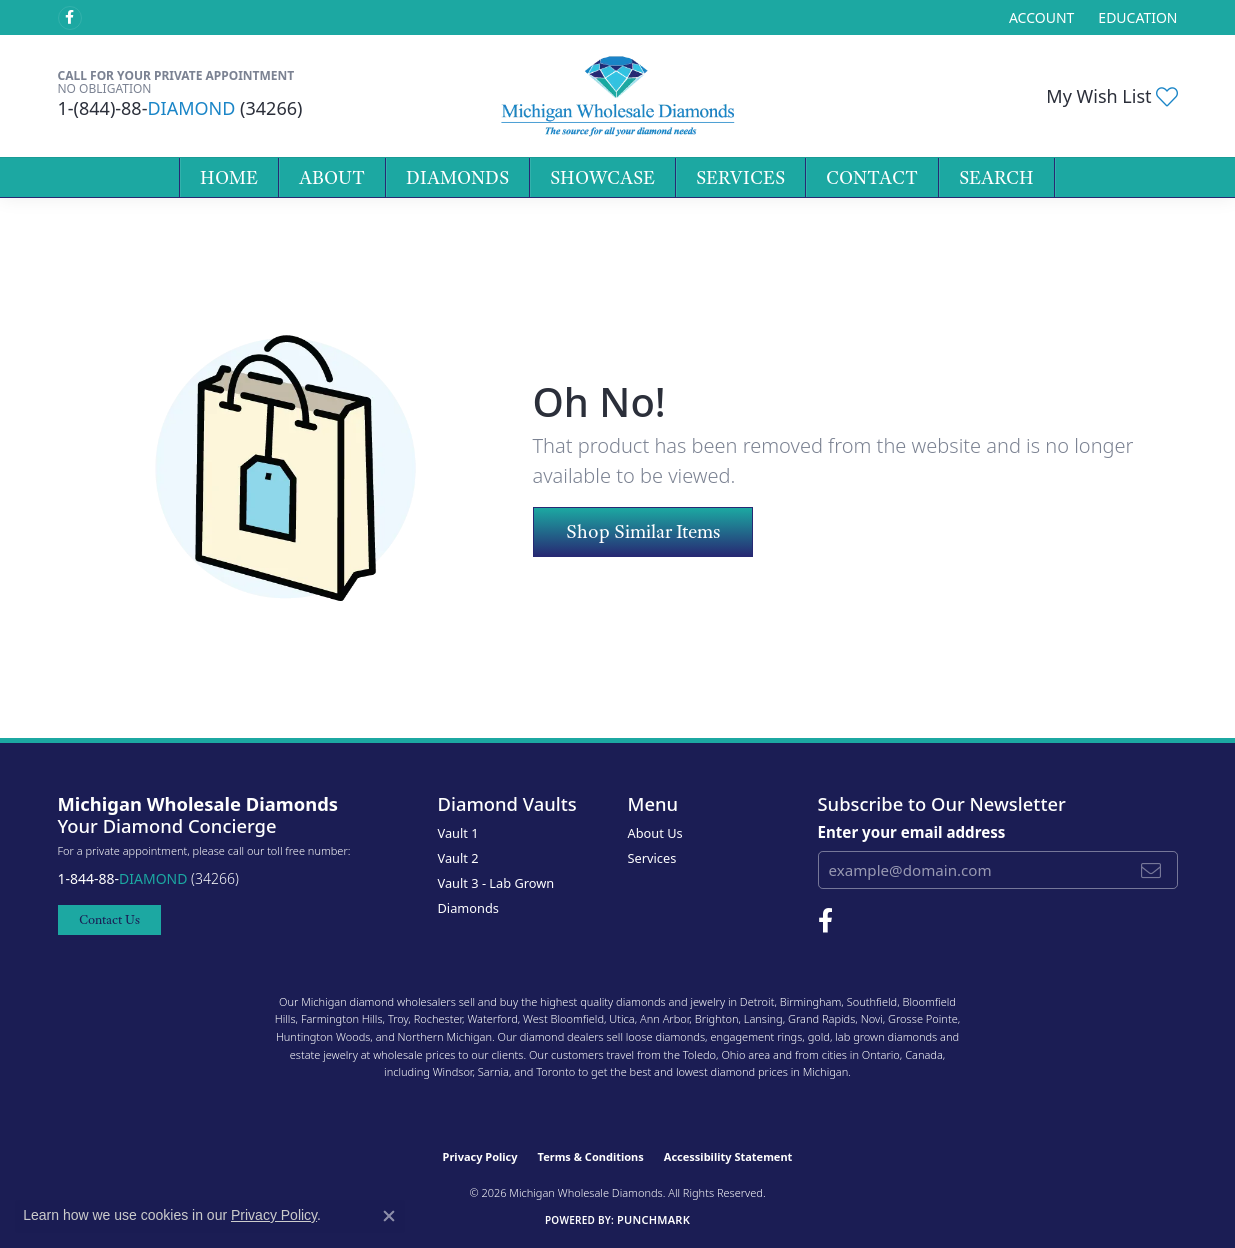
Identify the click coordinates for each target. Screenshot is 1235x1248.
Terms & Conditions (591, 1156)
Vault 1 (458, 833)
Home (229, 177)
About (332, 177)
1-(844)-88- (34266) (180, 108)
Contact (872, 177)
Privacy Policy (480, 1156)
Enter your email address (912, 832)
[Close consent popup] (389, 1216)
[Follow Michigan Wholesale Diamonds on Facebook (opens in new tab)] (70, 18)
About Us (655, 833)
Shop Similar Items (643, 531)
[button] (1039, 17)
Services (740, 177)
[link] (1135, 17)
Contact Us (109, 919)
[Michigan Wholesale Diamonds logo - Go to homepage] (617, 96)
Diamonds (457, 177)
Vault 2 (458, 858)
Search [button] (996, 177)
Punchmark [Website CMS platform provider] (653, 1219)
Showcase (602, 177)
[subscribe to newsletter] (1151, 870)
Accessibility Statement (728, 1156)
